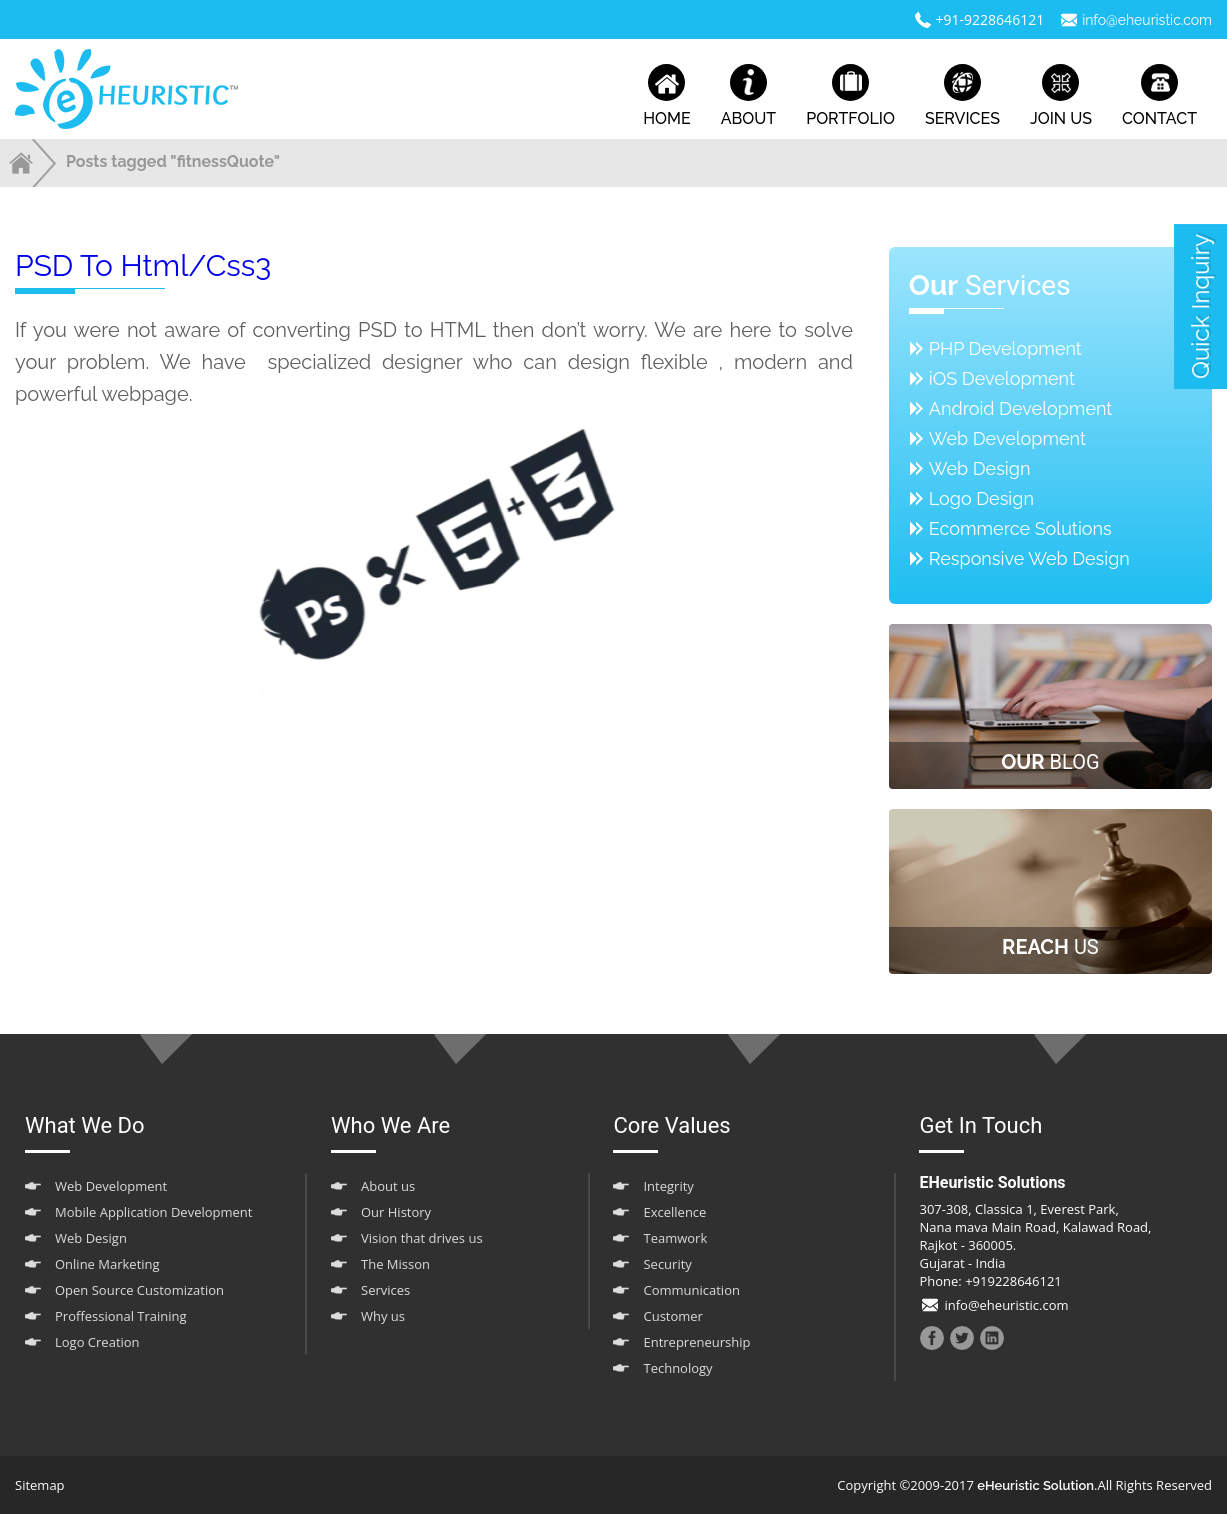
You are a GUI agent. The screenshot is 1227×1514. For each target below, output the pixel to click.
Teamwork (675, 1238)
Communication (691, 1290)
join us (1061, 96)
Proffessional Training (121, 1316)
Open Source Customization (139, 1290)
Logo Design (981, 498)
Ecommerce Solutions (1020, 528)
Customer (672, 1316)
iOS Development (1002, 378)
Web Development (1007, 438)
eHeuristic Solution (1035, 1485)
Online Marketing (107, 1264)
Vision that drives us (422, 1238)
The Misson (395, 1264)
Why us (383, 1316)
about (748, 96)
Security (667, 1264)
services (962, 96)
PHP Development (1005, 348)
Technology (677, 1368)
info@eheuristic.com (1147, 20)
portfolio (850, 96)
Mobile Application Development (153, 1212)
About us (388, 1186)
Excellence (674, 1212)
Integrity (668, 1186)
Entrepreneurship (696, 1342)
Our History (396, 1212)
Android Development (1021, 408)
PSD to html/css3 (143, 265)
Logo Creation (97, 1342)
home (667, 96)
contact (1159, 96)
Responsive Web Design (1029, 558)
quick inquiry (1200, 306)
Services (385, 1290)
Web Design (980, 468)
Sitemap (40, 1485)
